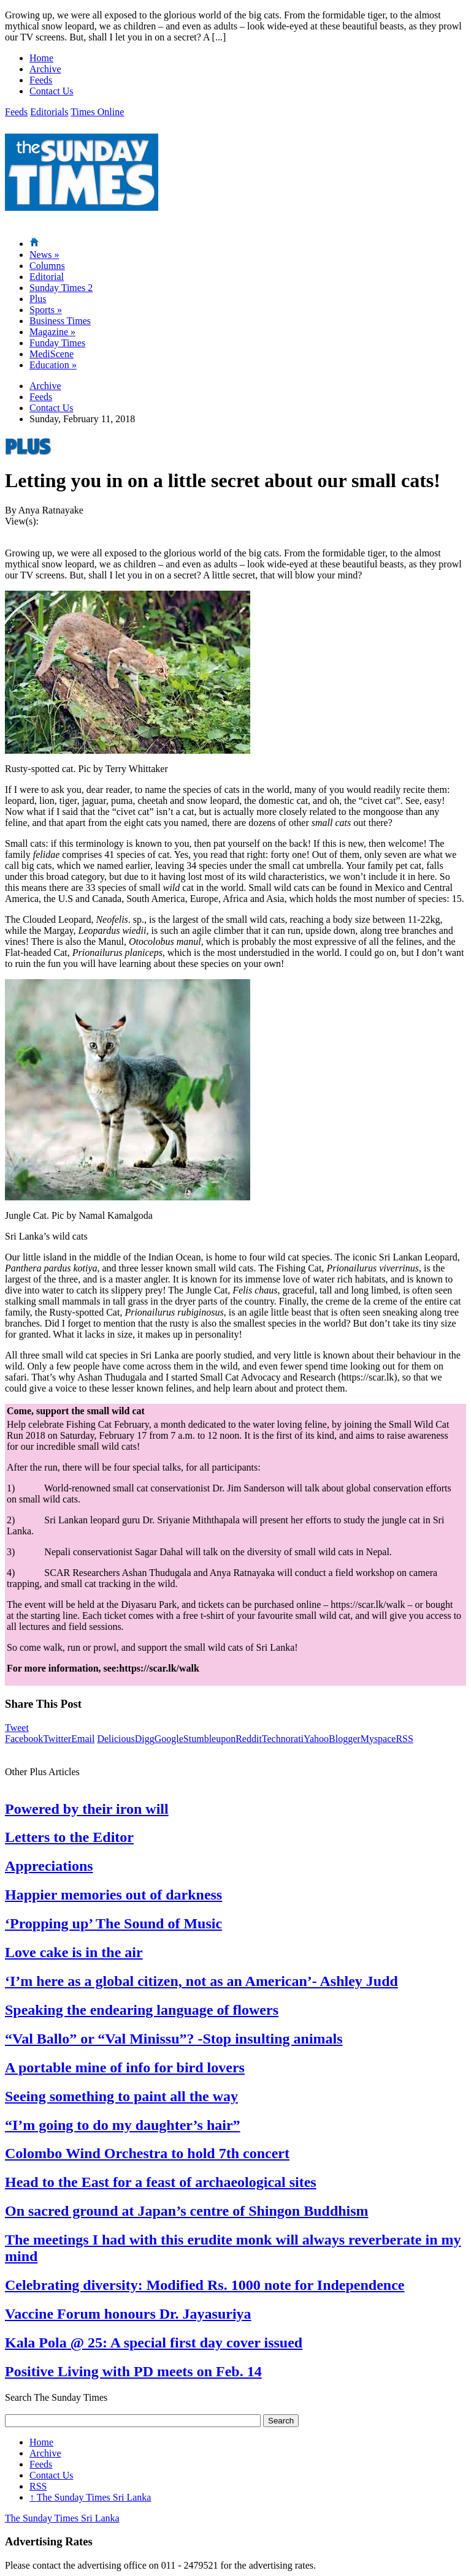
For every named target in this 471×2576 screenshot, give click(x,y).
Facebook (24, 1738)
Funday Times (57, 343)
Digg (145, 1738)
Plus (38, 299)
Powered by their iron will (87, 1809)
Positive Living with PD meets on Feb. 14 (133, 2371)
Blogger (345, 1738)
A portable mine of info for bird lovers (125, 2067)
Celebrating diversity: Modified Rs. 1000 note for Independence (205, 2285)
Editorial (46, 276)
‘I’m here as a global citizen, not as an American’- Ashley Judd (201, 1981)
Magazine (52, 332)
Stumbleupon (209, 1738)
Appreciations (49, 1866)
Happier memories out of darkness (113, 1895)
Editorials (49, 112)
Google (169, 1738)
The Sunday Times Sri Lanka (90, 2497)
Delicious (115, 1738)
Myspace (378, 1738)
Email (82, 1738)
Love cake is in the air (74, 1952)
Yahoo (316, 1738)
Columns (47, 265)
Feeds (40, 80)
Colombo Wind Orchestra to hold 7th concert (147, 2153)
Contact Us (51, 91)
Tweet (17, 1727)
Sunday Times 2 (61, 287)
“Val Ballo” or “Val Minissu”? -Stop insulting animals (174, 2039)
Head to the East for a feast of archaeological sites (160, 2182)
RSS (404, 1738)
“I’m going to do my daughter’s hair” (122, 2125)
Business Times (60, 321)
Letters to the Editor (69, 1837)
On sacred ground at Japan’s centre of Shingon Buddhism (187, 2211)
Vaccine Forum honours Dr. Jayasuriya (128, 2314)
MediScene (51, 354)
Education (53, 365)
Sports (45, 310)
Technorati (283, 1738)
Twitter (57, 1738)
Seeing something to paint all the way (121, 2096)
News (44, 254)
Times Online (97, 112)
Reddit (249, 1738)
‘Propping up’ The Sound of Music (113, 1923)
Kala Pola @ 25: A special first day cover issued (153, 2343)
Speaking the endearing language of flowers (141, 2010)
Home (41, 58)
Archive (45, 69)
